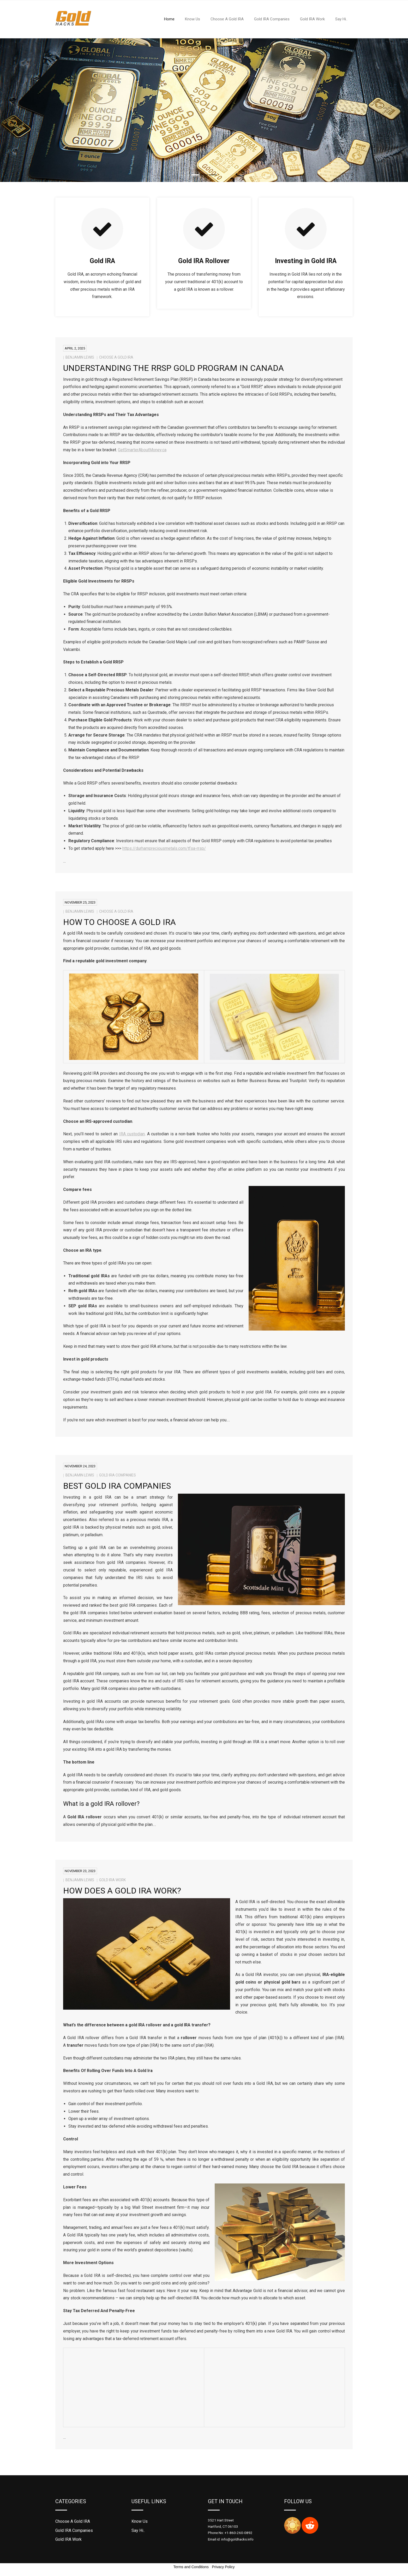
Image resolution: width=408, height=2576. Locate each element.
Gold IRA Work (112, 1880)
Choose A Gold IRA (116, 357)
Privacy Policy (223, 2567)
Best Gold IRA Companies (117, 1486)
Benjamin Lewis (79, 357)
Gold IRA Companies (117, 1475)
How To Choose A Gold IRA (119, 922)
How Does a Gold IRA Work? (123, 1891)
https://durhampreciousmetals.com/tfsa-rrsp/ (164, 848)
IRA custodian (132, 1133)
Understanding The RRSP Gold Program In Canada (173, 368)
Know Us (139, 2521)
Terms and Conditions (191, 2567)
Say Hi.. (138, 2530)
